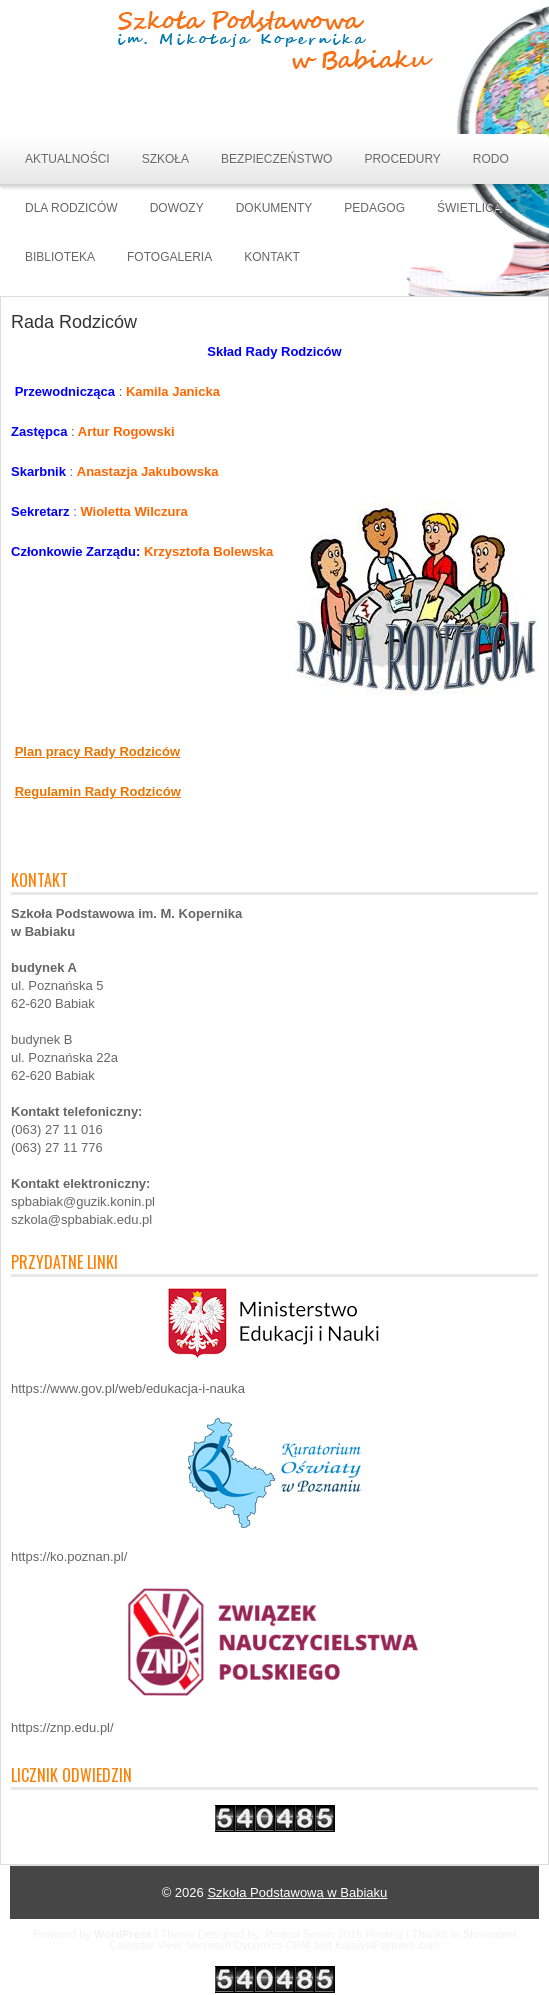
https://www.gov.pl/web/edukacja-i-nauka (128, 1388)
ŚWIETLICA (469, 208)
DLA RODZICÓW (71, 208)
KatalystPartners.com (387, 1945)
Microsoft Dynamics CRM (248, 1945)
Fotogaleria (169, 257)
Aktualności (67, 159)
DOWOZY (177, 208)
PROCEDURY (402, 159)
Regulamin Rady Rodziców (98, 791)
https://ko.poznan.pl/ (69, 1556)
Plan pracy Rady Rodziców (97, 751)
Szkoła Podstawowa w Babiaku (297, 1892)
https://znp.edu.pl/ (62, 1727)
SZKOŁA (165, 159)
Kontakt (272, 257)
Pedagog (374, 208)
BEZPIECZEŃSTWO (276, 159)
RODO (491, 159)
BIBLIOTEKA (60, 257)
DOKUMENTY (274, 208)
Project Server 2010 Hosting (334, 1934)
